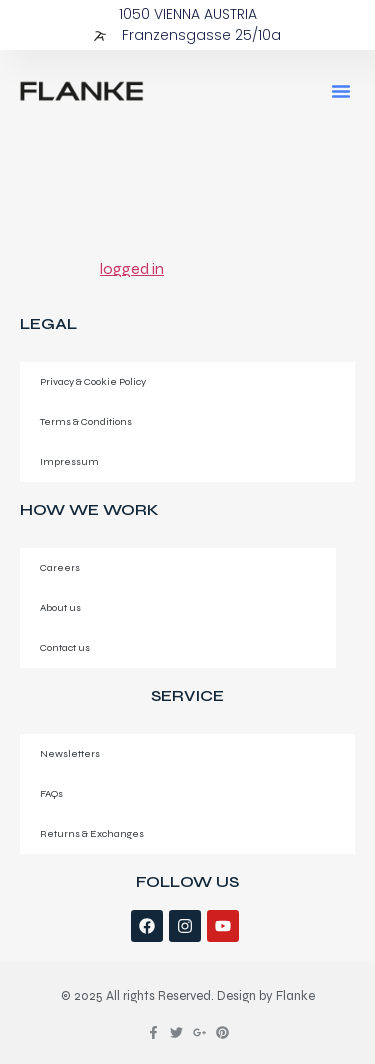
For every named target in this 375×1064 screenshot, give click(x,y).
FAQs (51, 793)
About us (60, 607)
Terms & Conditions (86, 421)
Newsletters (70, 753)
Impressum (69, 461)
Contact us (65, 647)
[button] (341, 91)
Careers (60, 567)
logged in (132, 268)
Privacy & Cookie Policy (93, 381)
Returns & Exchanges (92, 833)
